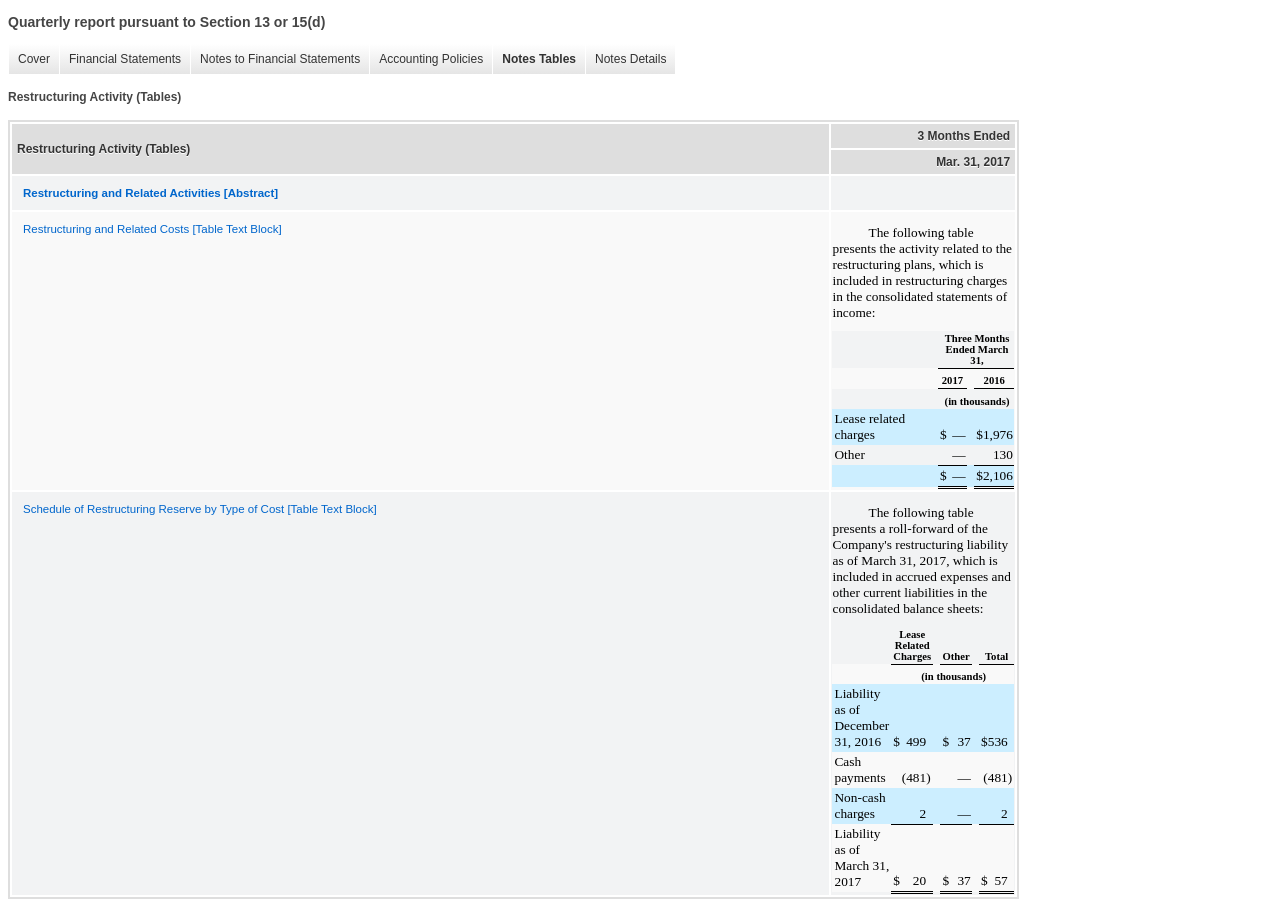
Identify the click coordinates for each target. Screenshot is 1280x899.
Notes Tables (534, 59)
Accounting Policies (426, 59)
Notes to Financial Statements (275, 59)
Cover (29, 59)
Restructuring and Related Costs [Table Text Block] (152, 229)
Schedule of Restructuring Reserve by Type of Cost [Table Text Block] (200, 509)
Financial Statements (120, 59)
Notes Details (625, 59)
